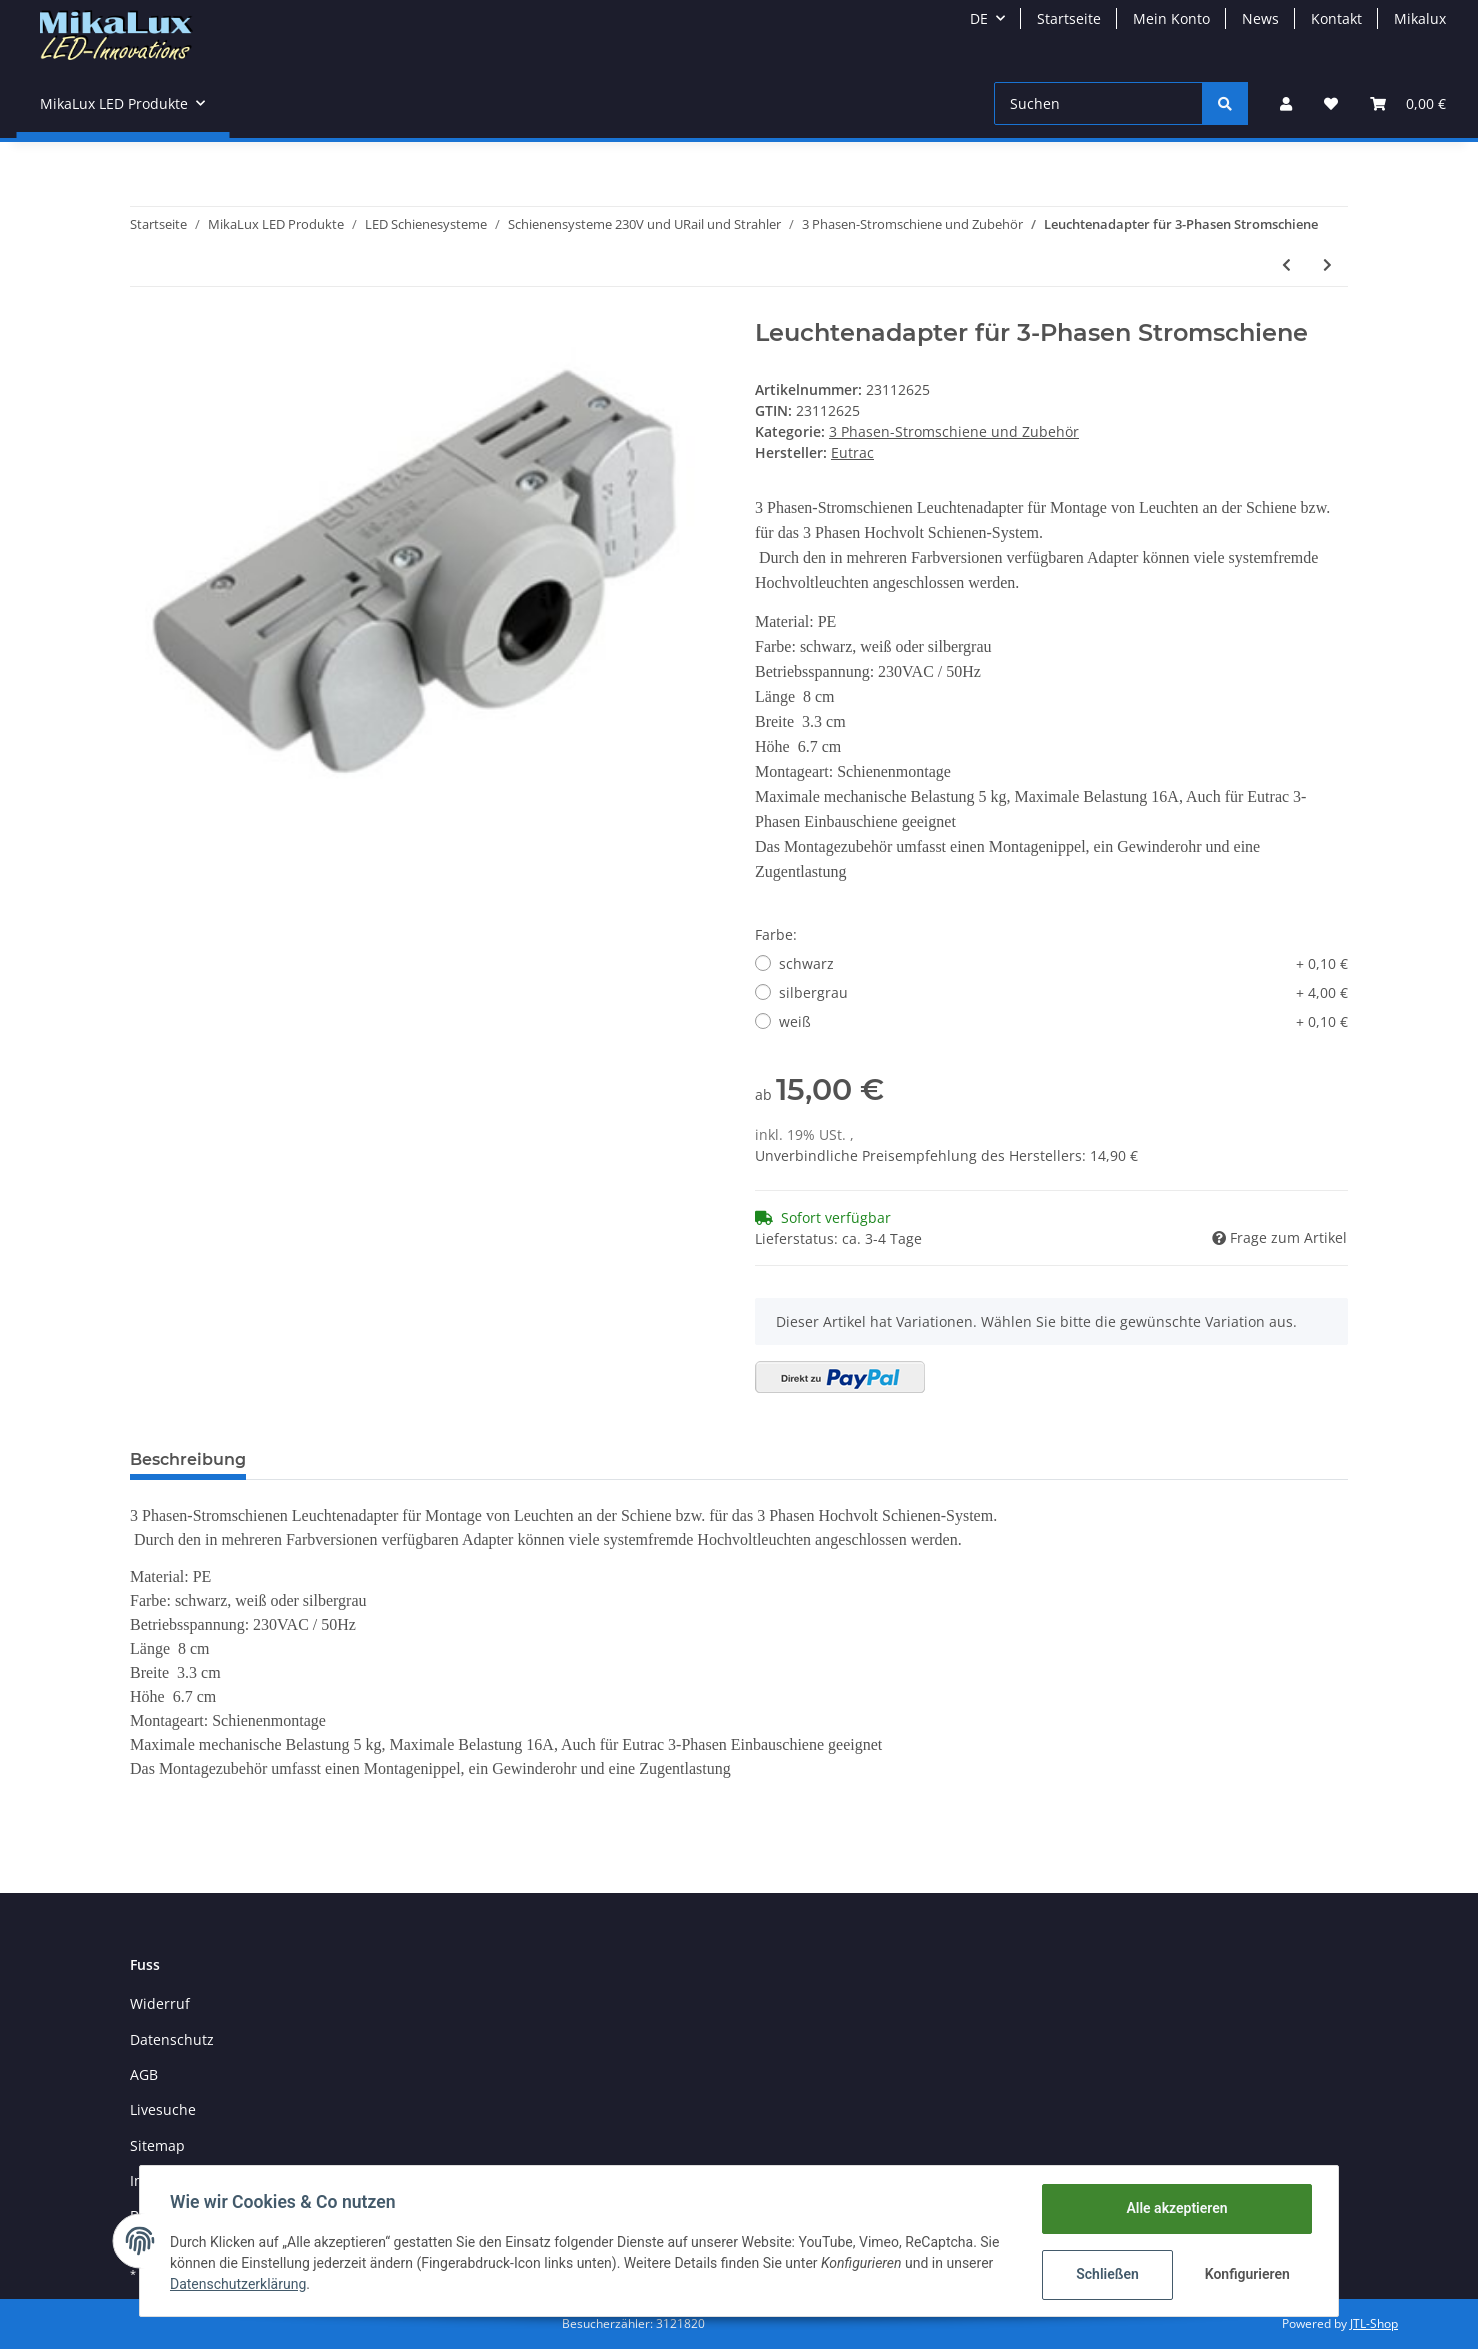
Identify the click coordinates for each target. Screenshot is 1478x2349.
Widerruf (160, 2003)
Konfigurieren (1246, 2274)
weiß (1063, 1021)
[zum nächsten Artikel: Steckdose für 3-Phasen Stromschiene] (1327, 264)
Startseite (1069, 18)
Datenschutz (172, 2039)
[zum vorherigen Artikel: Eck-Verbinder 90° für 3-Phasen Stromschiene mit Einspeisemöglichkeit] (1286, 264)
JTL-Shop (1374, 2323)
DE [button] (979, 18)
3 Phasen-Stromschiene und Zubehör (954, 431)
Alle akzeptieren (1174, 2208)
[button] (1286, 103)
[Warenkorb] (1408, 103)
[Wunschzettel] (1331, 103)
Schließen (1105, 2274)
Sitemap (157, 2145)
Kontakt (1336, 18)
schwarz (1063, 963)
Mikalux (1420, 18)
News (1260, 18)
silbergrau (1063, 992)
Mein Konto (1171, 18)
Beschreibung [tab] (188, 1459)
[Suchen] (1098, 103)
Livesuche (163, 2109)
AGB (144, 2074)
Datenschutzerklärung (240, 2284)
